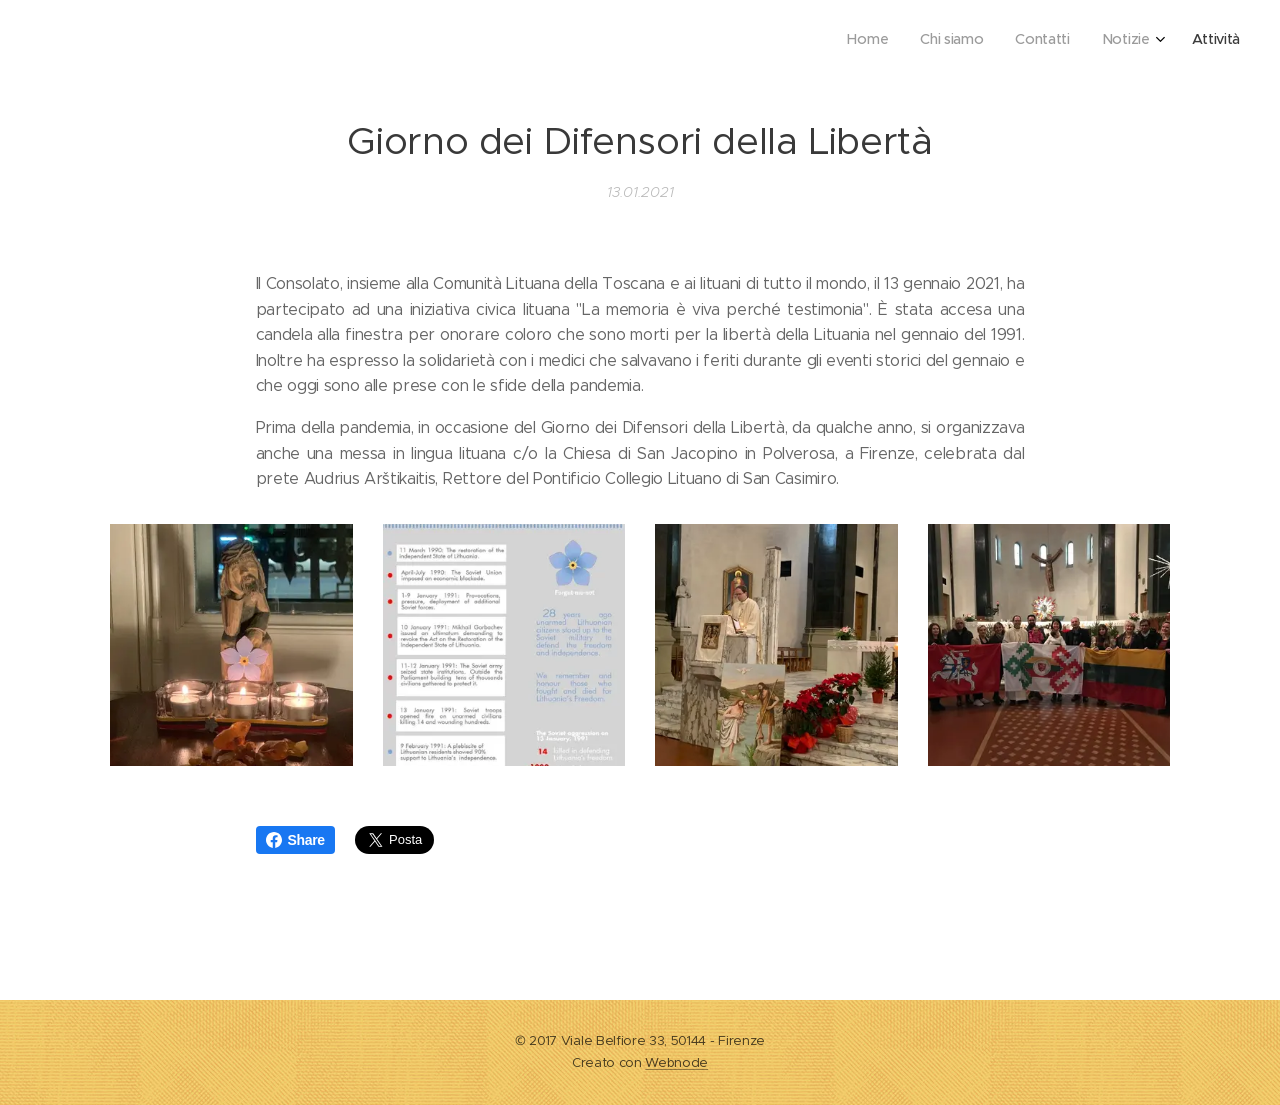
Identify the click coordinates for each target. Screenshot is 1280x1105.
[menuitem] (1107, 41)
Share (295, 840)
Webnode (676, 1062)
